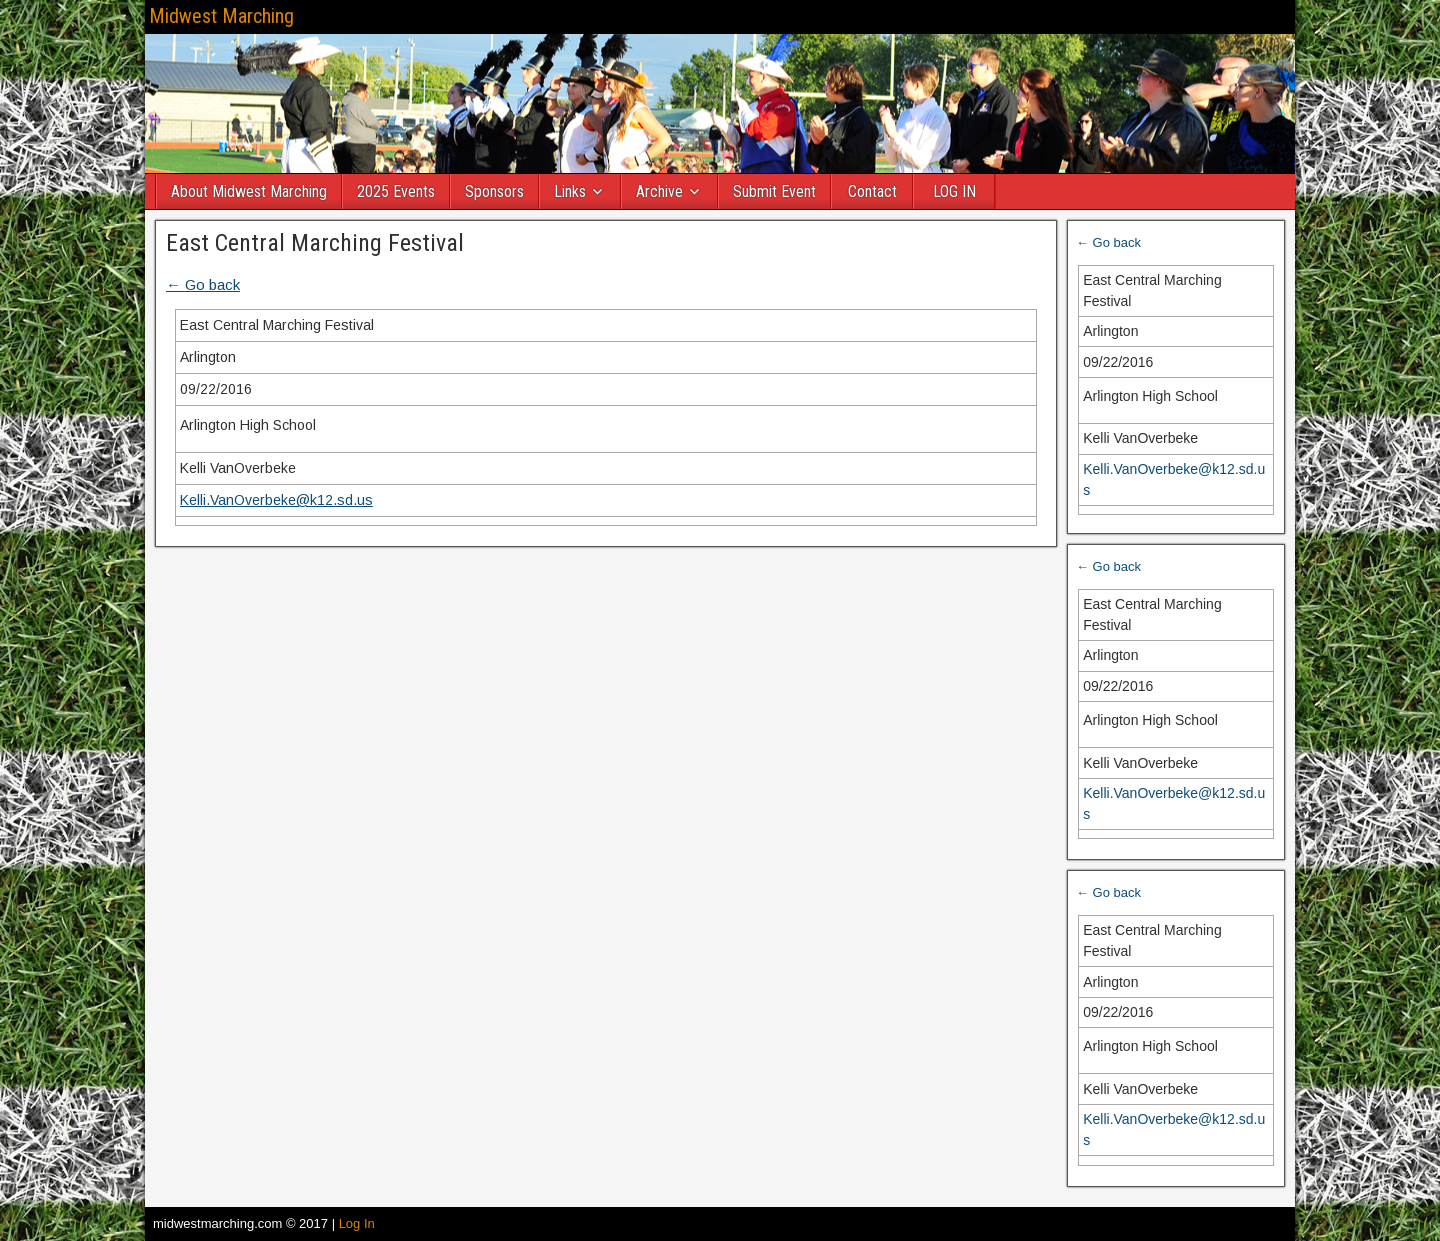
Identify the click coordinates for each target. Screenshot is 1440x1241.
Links (570, 191)
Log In (357, 1223)
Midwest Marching (221, 16)
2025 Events (396, 191)
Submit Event (774, 191)
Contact (872, 191)
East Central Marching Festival (315, 243)
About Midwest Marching (249, 191)
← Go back (203, 284)
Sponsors (494, 191)
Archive (659, 191)
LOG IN (954, 191)
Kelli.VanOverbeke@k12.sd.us (276, 500)
